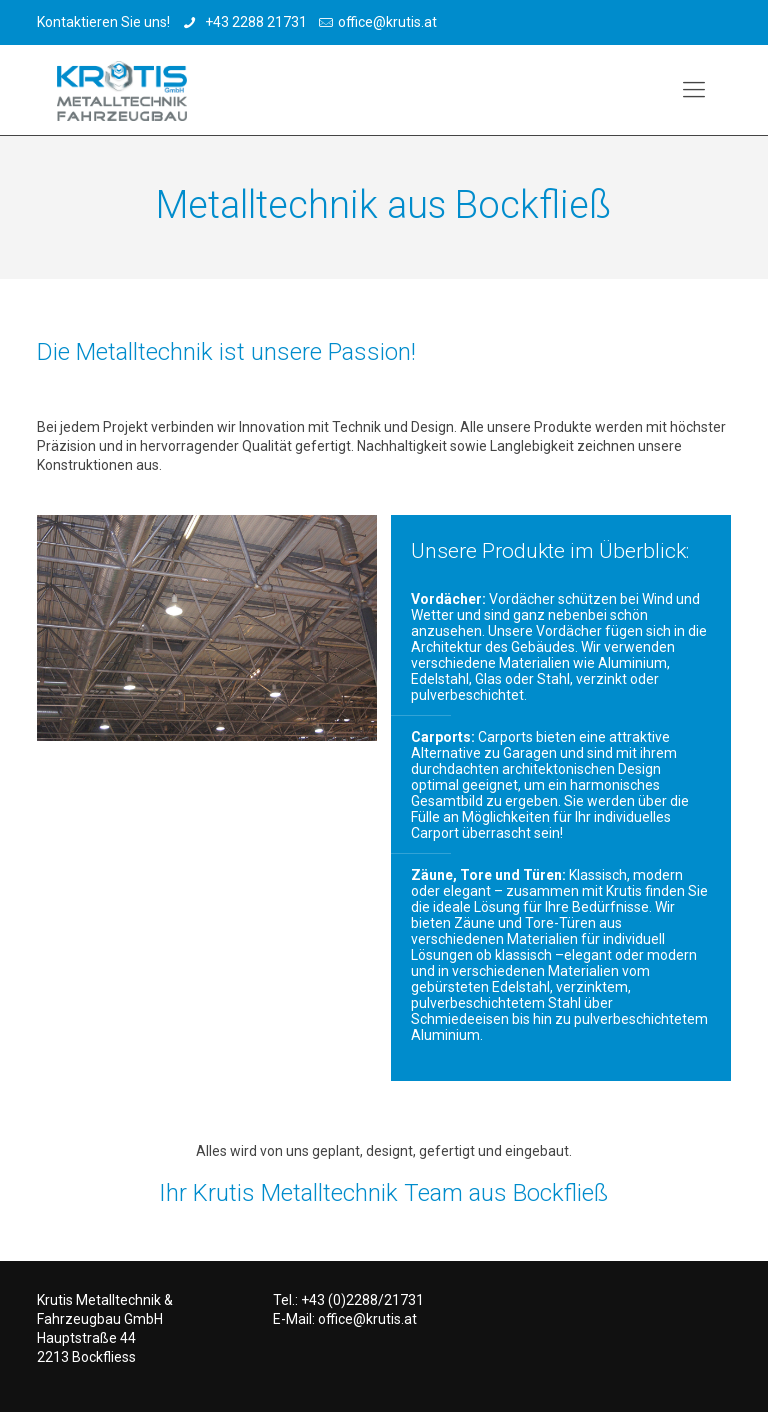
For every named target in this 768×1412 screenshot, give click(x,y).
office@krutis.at (387, 22)
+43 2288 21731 (254, 22)
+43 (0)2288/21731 (362, 1300)
